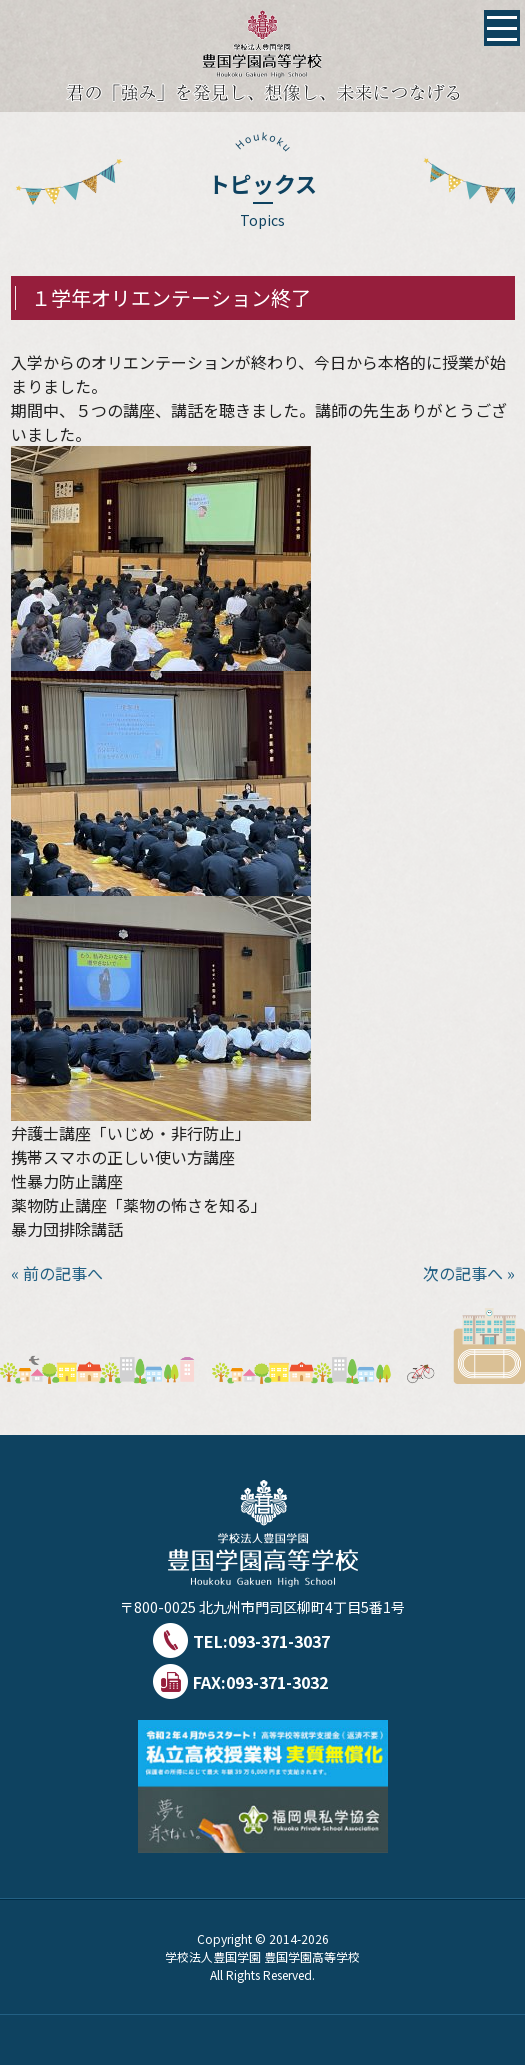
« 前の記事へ (57, 1273)
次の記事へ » (469, 1273)
